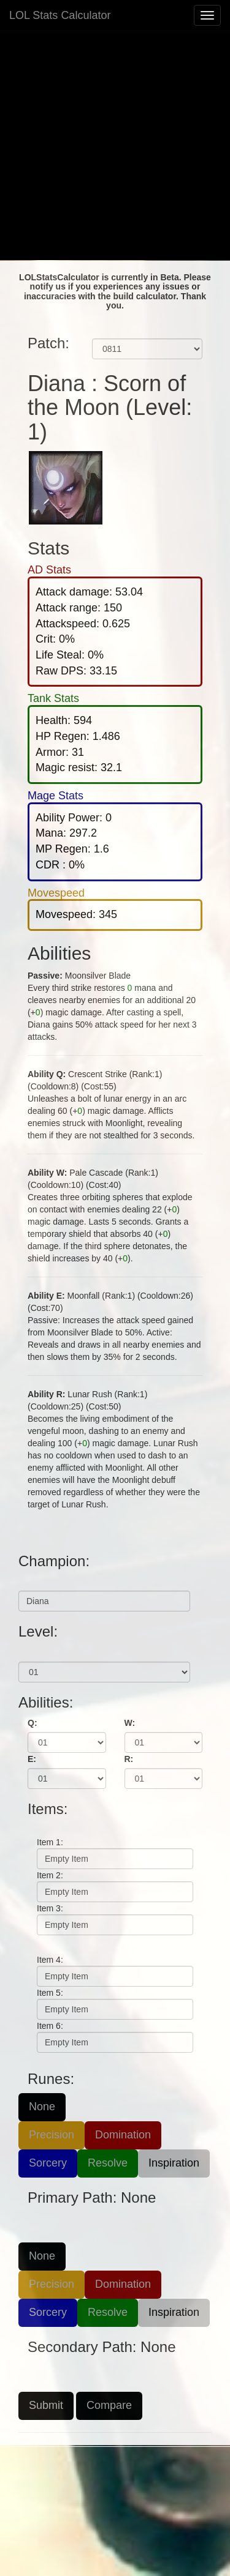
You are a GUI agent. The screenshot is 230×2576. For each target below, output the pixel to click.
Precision (51, 2135)
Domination (123, 2135)
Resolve (108, 2163)
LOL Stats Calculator (59, 15)
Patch (103, 329)
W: (130, 1723)
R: (129, 1759)
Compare (109, 2405)
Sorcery (48, 2163)
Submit (46, 2405)
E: (32, 1759)
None (42, 2106)
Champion (39, 1581)
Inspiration (173, 2163)
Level (29, 1652)
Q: (32, 1723)
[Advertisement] (115, 145)
